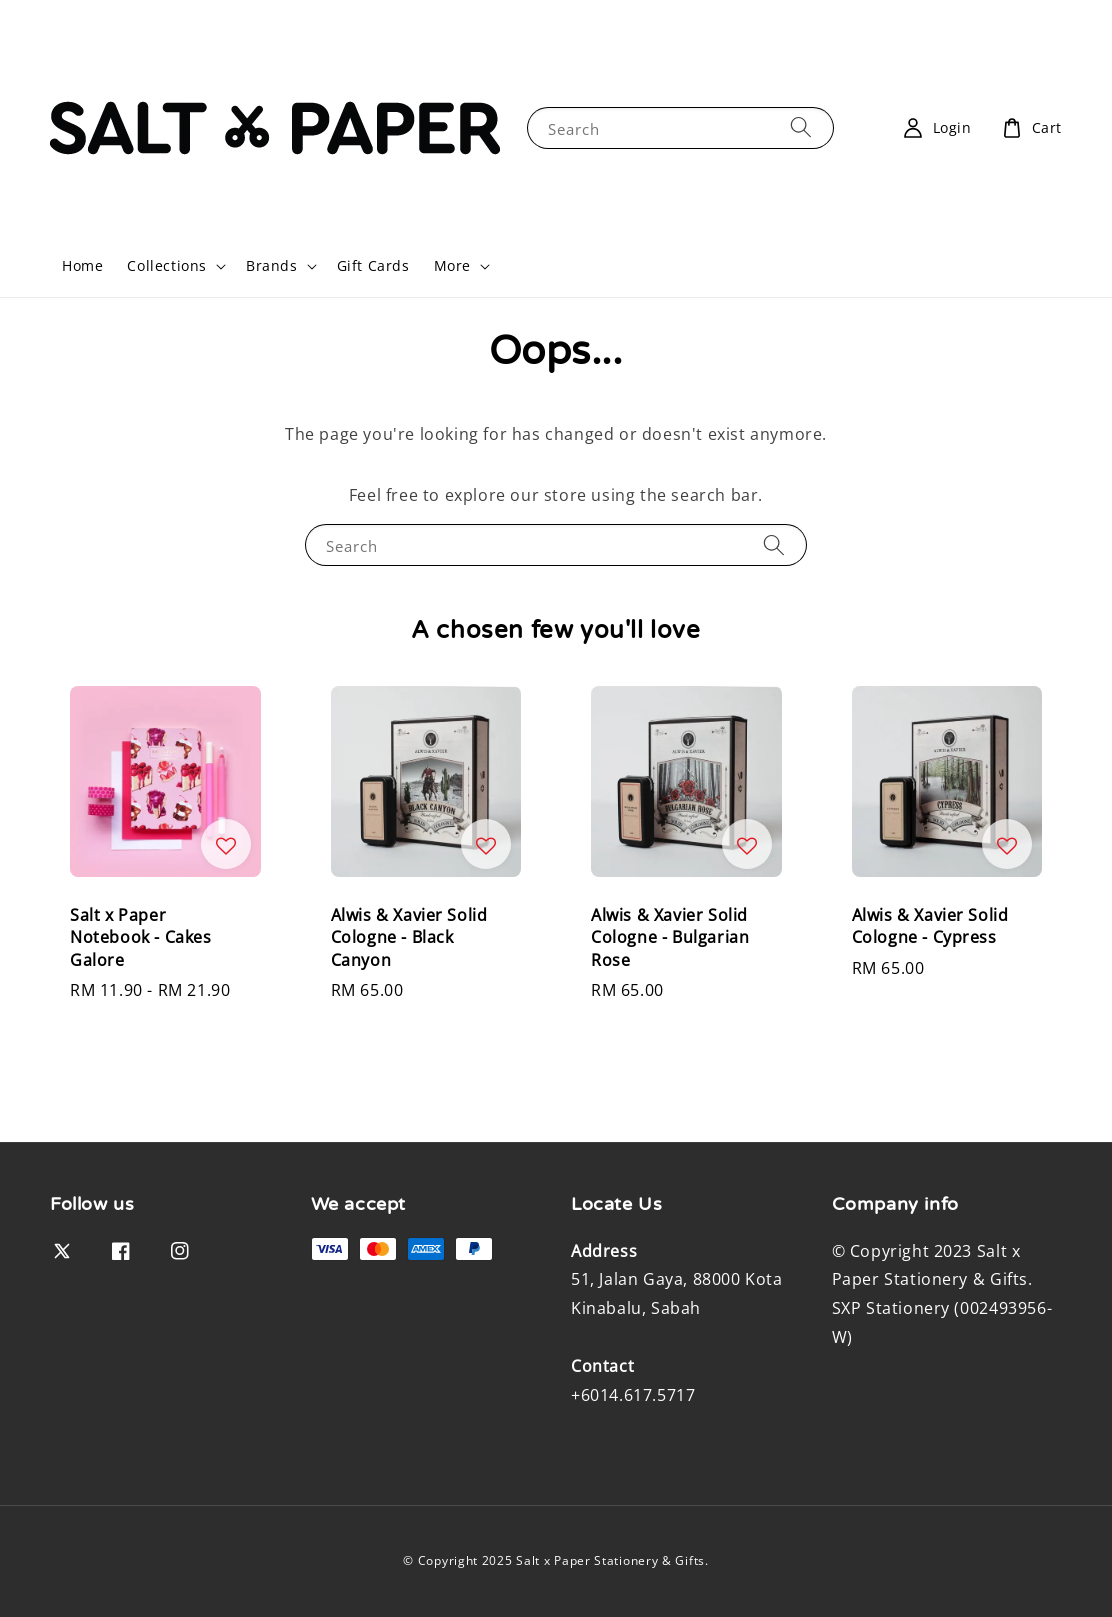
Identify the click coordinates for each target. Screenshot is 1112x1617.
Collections (167, 266)
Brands (272, 266)
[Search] (801, 127)
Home (82, 265)
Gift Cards (373, 265)
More (452, 266)
